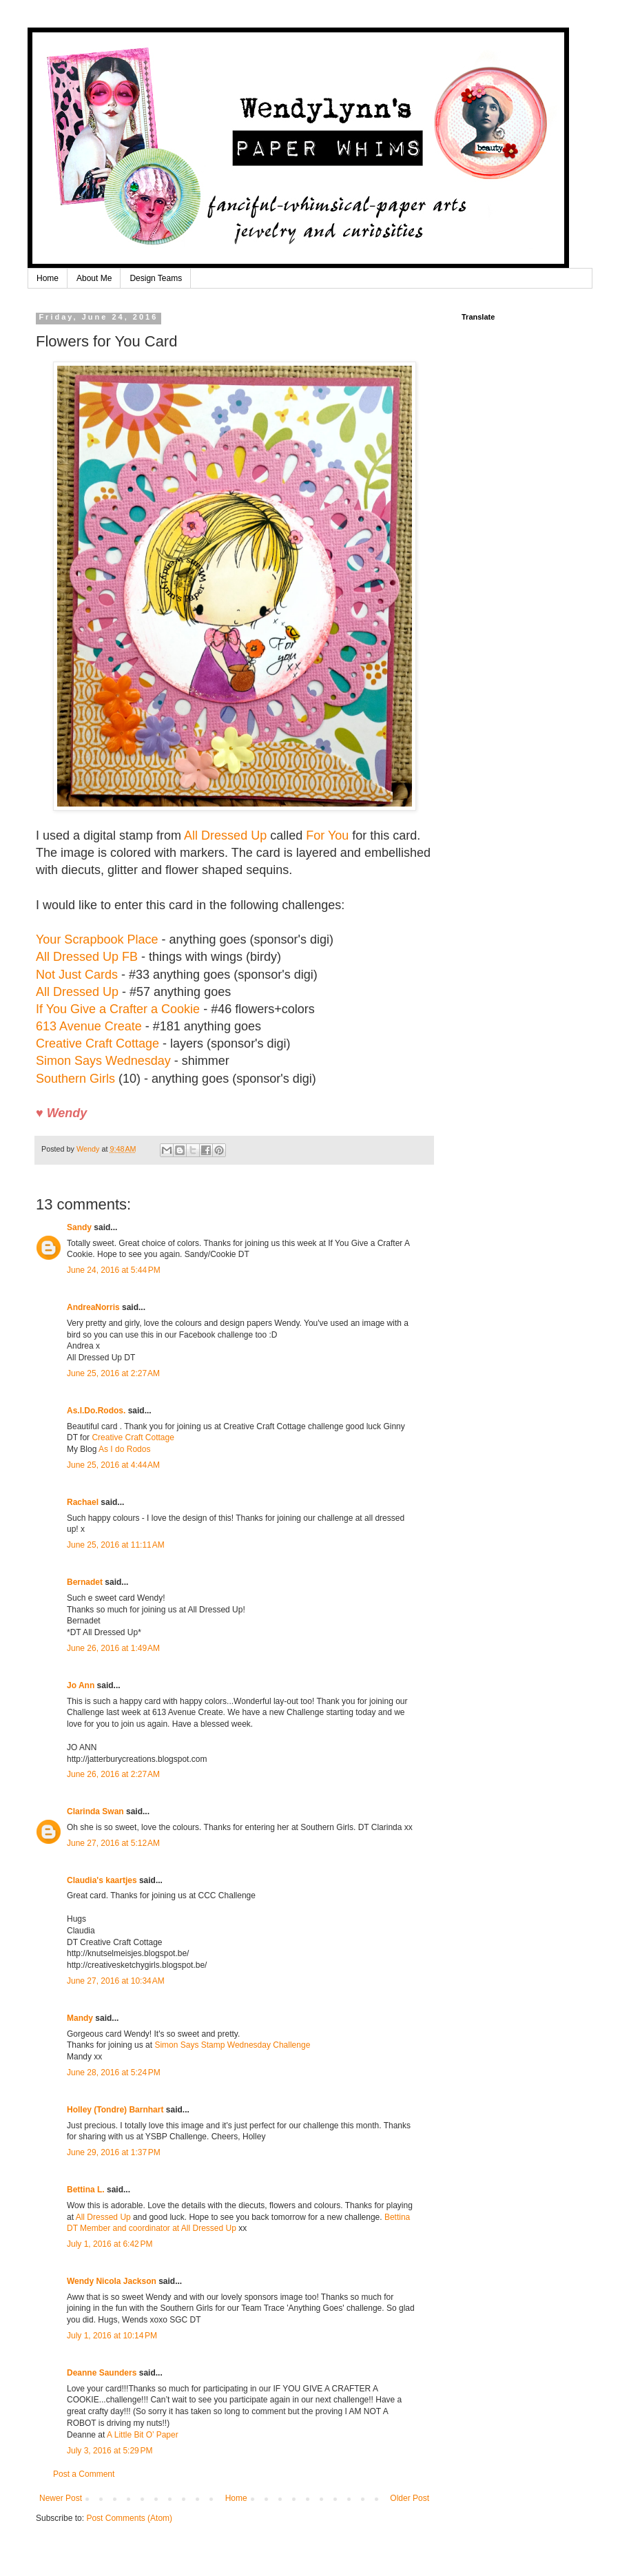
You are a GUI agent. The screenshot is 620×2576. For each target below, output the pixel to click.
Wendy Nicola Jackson (111, 2281)
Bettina (397, 2217)
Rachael (84, 1502)
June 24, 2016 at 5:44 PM (114, 1270)
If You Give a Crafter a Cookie (118, 1009)
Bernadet (85, 1582)
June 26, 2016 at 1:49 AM (113, 1648)
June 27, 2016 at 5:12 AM (113, 1843)
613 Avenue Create (89, 1026)
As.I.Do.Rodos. (96, 1410)
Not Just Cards (77, 974)
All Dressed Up (225, 835)
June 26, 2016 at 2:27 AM (113, 1774)
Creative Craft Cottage (99, 1043)
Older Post (409, 2498)
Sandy (79, 1227)
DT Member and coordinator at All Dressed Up (151, 2228)
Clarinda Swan (95, 1811)
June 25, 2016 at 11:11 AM (116, 1545)
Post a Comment (83, 2474)
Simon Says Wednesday (103, 1061)
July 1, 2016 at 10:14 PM (112, 2335)
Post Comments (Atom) (129, 2518)
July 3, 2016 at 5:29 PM (109, 2450)
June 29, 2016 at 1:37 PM (114, 2152)
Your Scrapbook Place (97, 939)
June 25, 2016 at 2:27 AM (113, 1373)
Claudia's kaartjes (102, 1880)
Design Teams (156, 278)
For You (327, 835)
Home (48, 278)
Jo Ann (80, 1685)
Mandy (80, 2018)
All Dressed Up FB (87, 957)
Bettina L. (86, 2189)
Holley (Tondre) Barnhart (115, 2110)
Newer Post (60, 2498)
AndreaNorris (93, 1307)
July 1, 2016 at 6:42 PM (109, 2244)
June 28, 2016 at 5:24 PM (114, 2072)
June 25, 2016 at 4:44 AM (113, 1465)
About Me (94, 278)
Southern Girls (75, 1079)
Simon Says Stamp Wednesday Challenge (232, 2045)
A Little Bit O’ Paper (142, 2435)
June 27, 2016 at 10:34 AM (116, 1981)
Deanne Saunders (101, 2373)
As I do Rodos (124, 1449)
